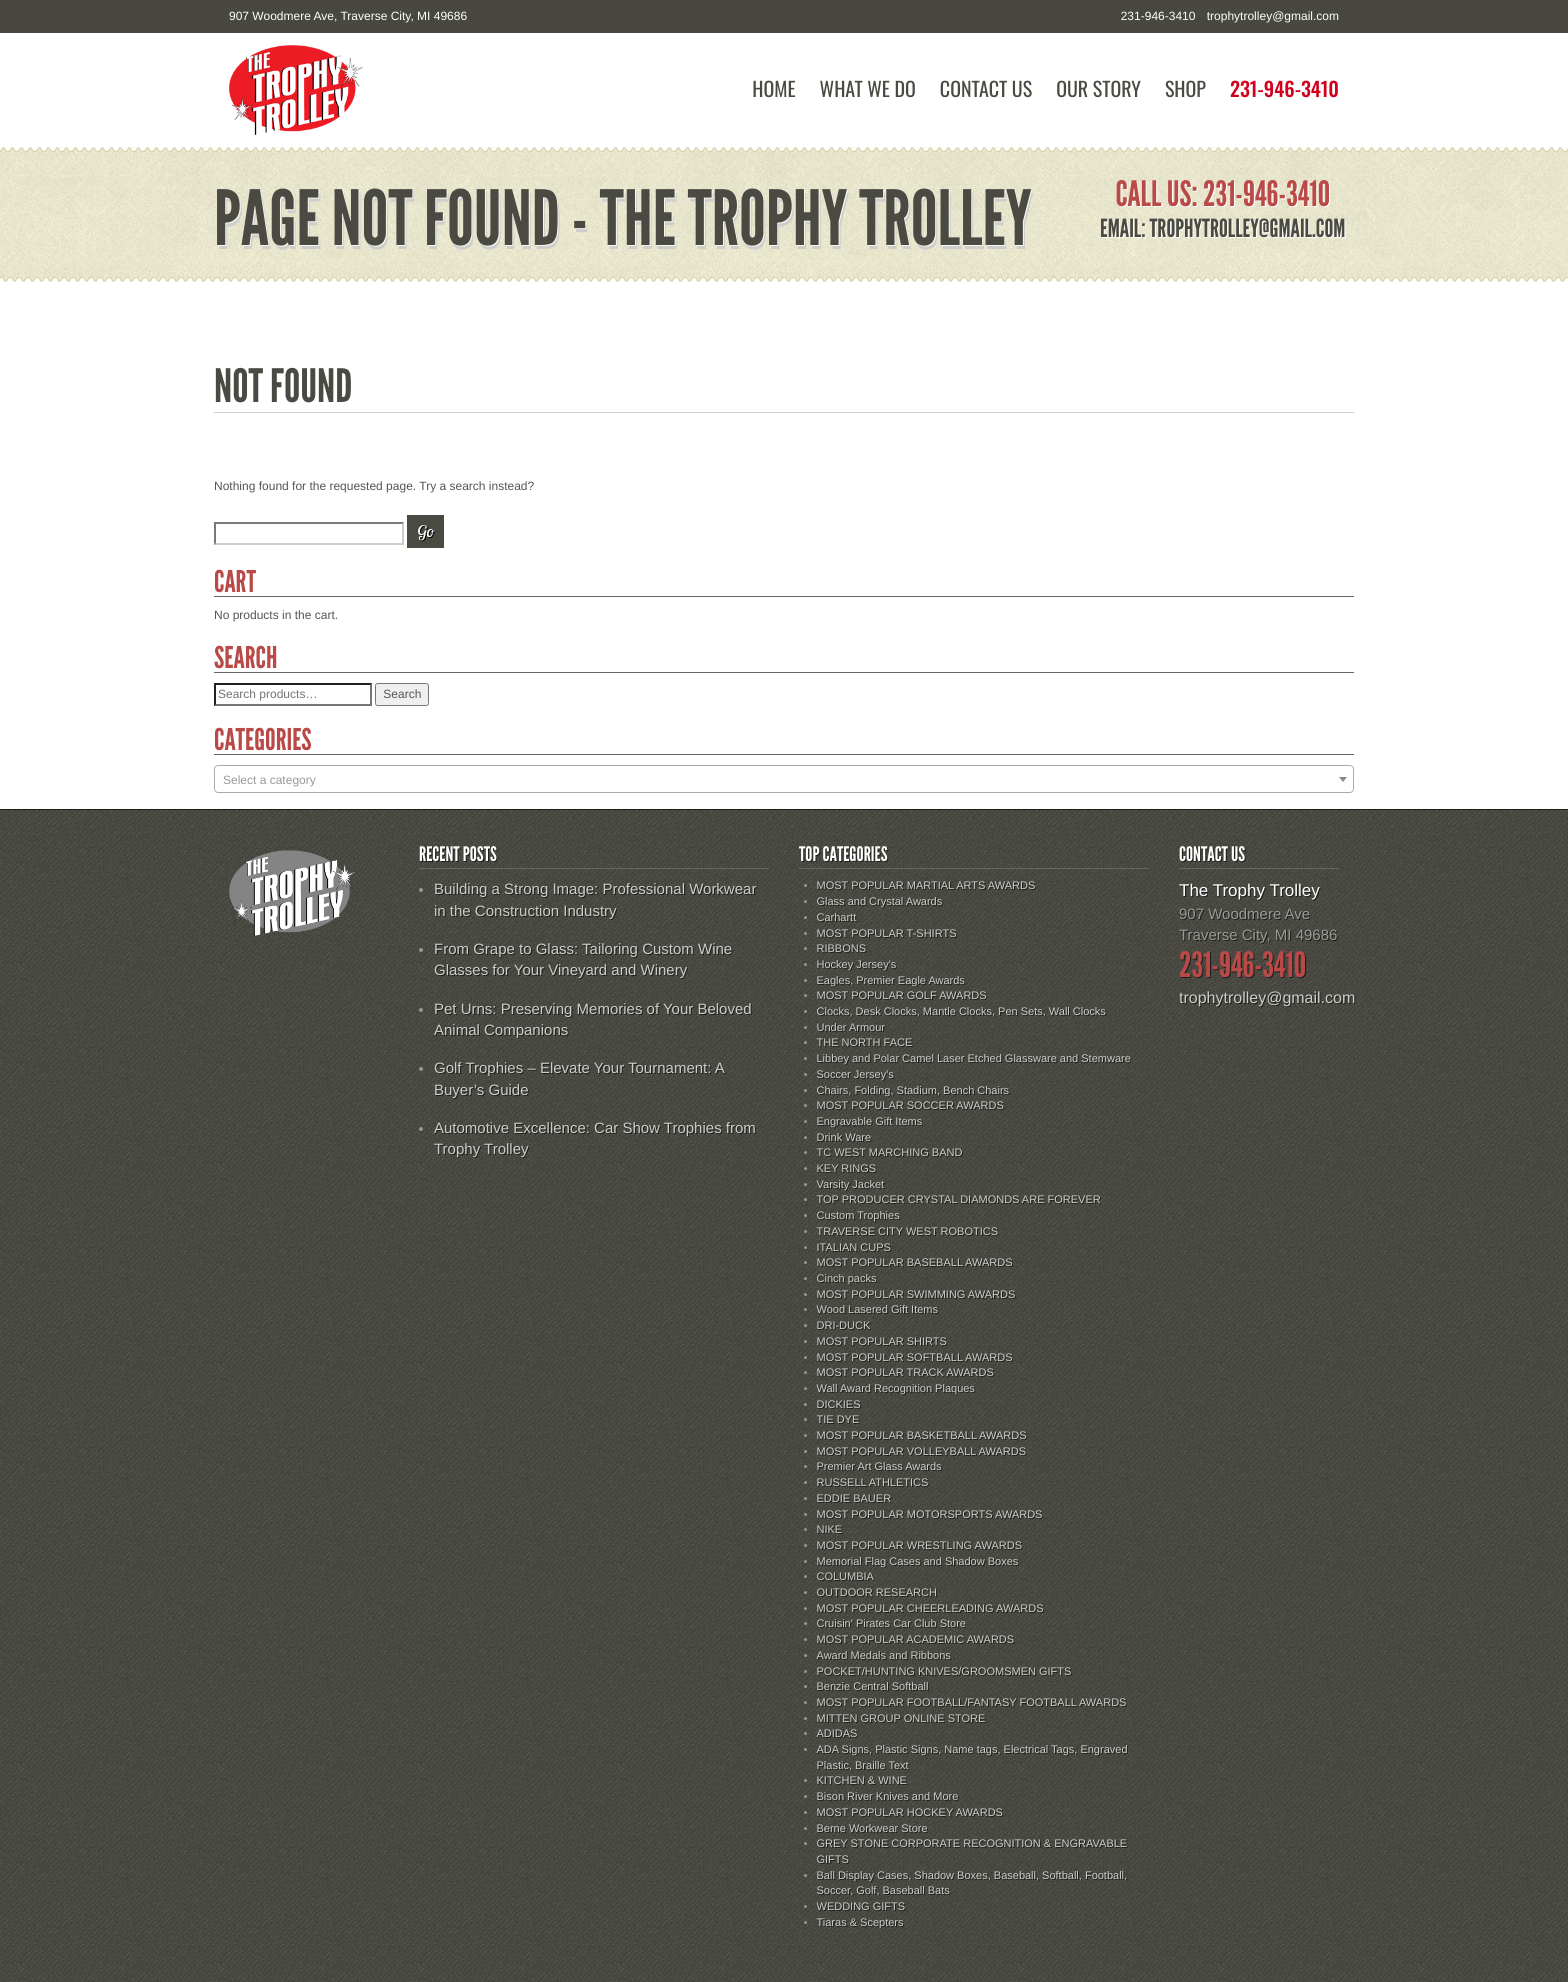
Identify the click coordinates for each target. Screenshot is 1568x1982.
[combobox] (784, 779)
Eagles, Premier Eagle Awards (891, 981)
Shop (1185, 88)
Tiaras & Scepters (860, 1923)
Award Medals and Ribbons (884, 1656)
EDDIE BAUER (854, 1499)
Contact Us (986, 88)
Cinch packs (847, 1279)
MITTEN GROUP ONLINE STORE (901, 1719)
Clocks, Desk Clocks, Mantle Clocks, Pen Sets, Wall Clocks (961, 1012)
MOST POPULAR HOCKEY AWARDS (910, 1813)
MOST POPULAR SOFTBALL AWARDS (915, 1358)
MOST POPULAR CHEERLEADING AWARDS (930, 1609)
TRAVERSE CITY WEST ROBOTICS (908, 1232)
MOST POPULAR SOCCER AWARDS (910, 1106)
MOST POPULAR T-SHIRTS (887, 934)
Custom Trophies (858, 1216)
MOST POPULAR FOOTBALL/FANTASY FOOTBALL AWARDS (972, 1703)
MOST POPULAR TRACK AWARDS (905, 1373)
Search (402, 694)
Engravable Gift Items (870, 1122)
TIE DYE (838, 1420)
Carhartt (837, 918)
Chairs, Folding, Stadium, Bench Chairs (913, 1091)
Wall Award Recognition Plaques (896, 1389)
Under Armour (851, 1028)
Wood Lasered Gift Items (877, 1310)
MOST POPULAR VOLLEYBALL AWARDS (921, 1452)
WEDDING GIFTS (861, 1907)
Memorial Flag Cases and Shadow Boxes (918, 1562)
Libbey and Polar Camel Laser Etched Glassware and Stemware (974, 1059)
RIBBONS (842, 949)
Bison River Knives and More (888, 1797)
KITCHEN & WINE (862, 1781)
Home (773, 88)
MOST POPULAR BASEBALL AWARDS (915, 1263)
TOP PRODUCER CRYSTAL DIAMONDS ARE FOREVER (959, 1200)
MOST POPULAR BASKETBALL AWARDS (922, 1436)
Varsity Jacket (851, 1185)
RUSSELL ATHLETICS (873, 1483)
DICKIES (839, 1405)
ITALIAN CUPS (854, 1248)
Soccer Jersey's (855, 1075)
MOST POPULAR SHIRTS (882, 1342)
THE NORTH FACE (865, 1043)
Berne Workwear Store (872, 1829)
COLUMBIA (845, 1577)
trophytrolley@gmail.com (1273, 16)
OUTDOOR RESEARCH (877, 1593)
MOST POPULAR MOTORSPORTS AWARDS (930, 1515)
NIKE (830, 1530)
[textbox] (784, 780)
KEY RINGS (847, 1169)
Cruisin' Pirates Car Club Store (891, 1624)
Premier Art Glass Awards (879, 1467)
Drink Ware (844, 1138)
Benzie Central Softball (873, 1687)
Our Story (1098, 88)
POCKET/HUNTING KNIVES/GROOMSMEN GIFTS (944, 1672)
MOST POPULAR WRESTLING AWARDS (920, 1546)
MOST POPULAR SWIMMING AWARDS (916, 1295)
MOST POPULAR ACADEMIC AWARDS (916, 1640)
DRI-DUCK (844, 1326)
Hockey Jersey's (857, 965)
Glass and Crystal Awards (880, 902)
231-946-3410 (1284, 88)
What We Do (868, 88)
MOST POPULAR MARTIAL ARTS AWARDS (926, 886)
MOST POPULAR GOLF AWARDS (902, 996)
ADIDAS (837, 1734)
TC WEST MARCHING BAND (890, 1153)
